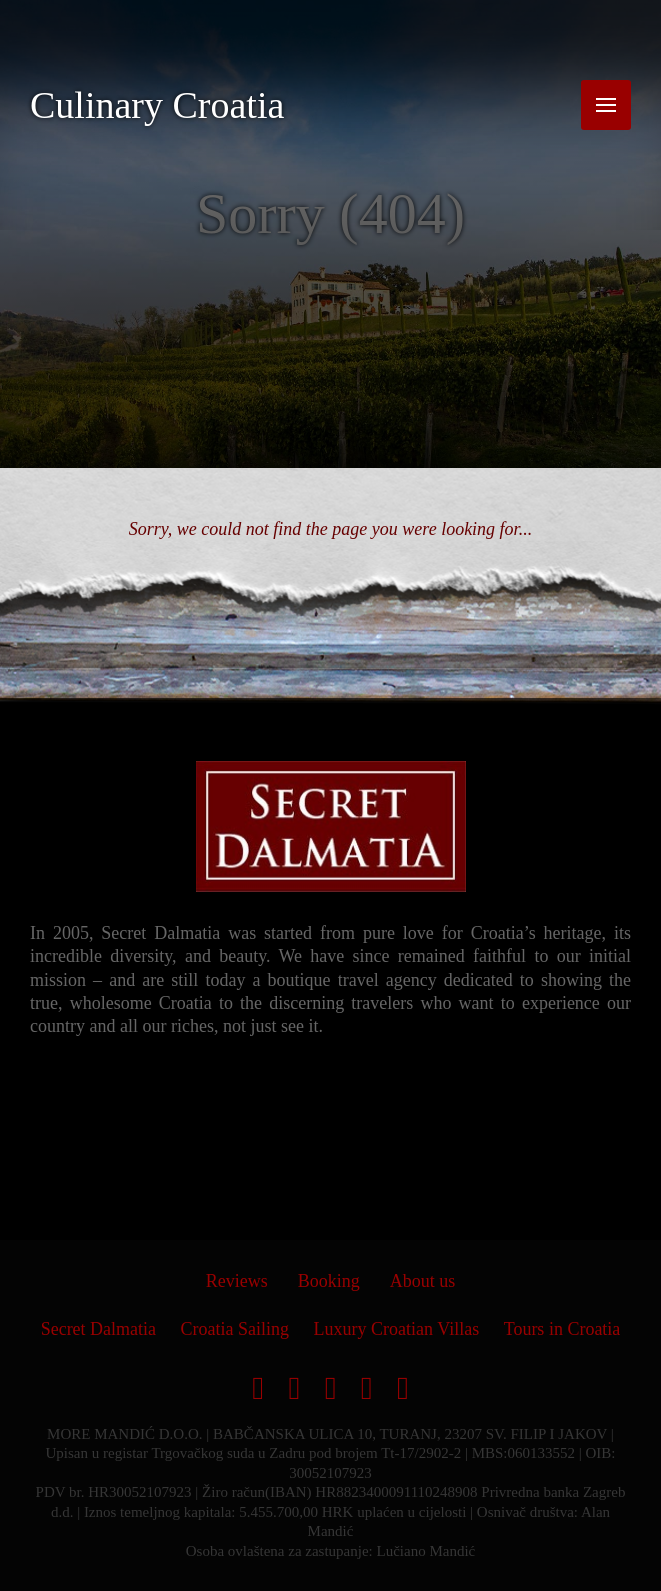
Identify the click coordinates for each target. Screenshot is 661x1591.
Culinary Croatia (157, 105)
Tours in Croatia (562, 1329)
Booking (329, 1281)
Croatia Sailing (235, 1329)
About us (423, 1281)
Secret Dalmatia (98, 1329)
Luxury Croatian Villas (397, 1329)
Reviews (237, 1281)
